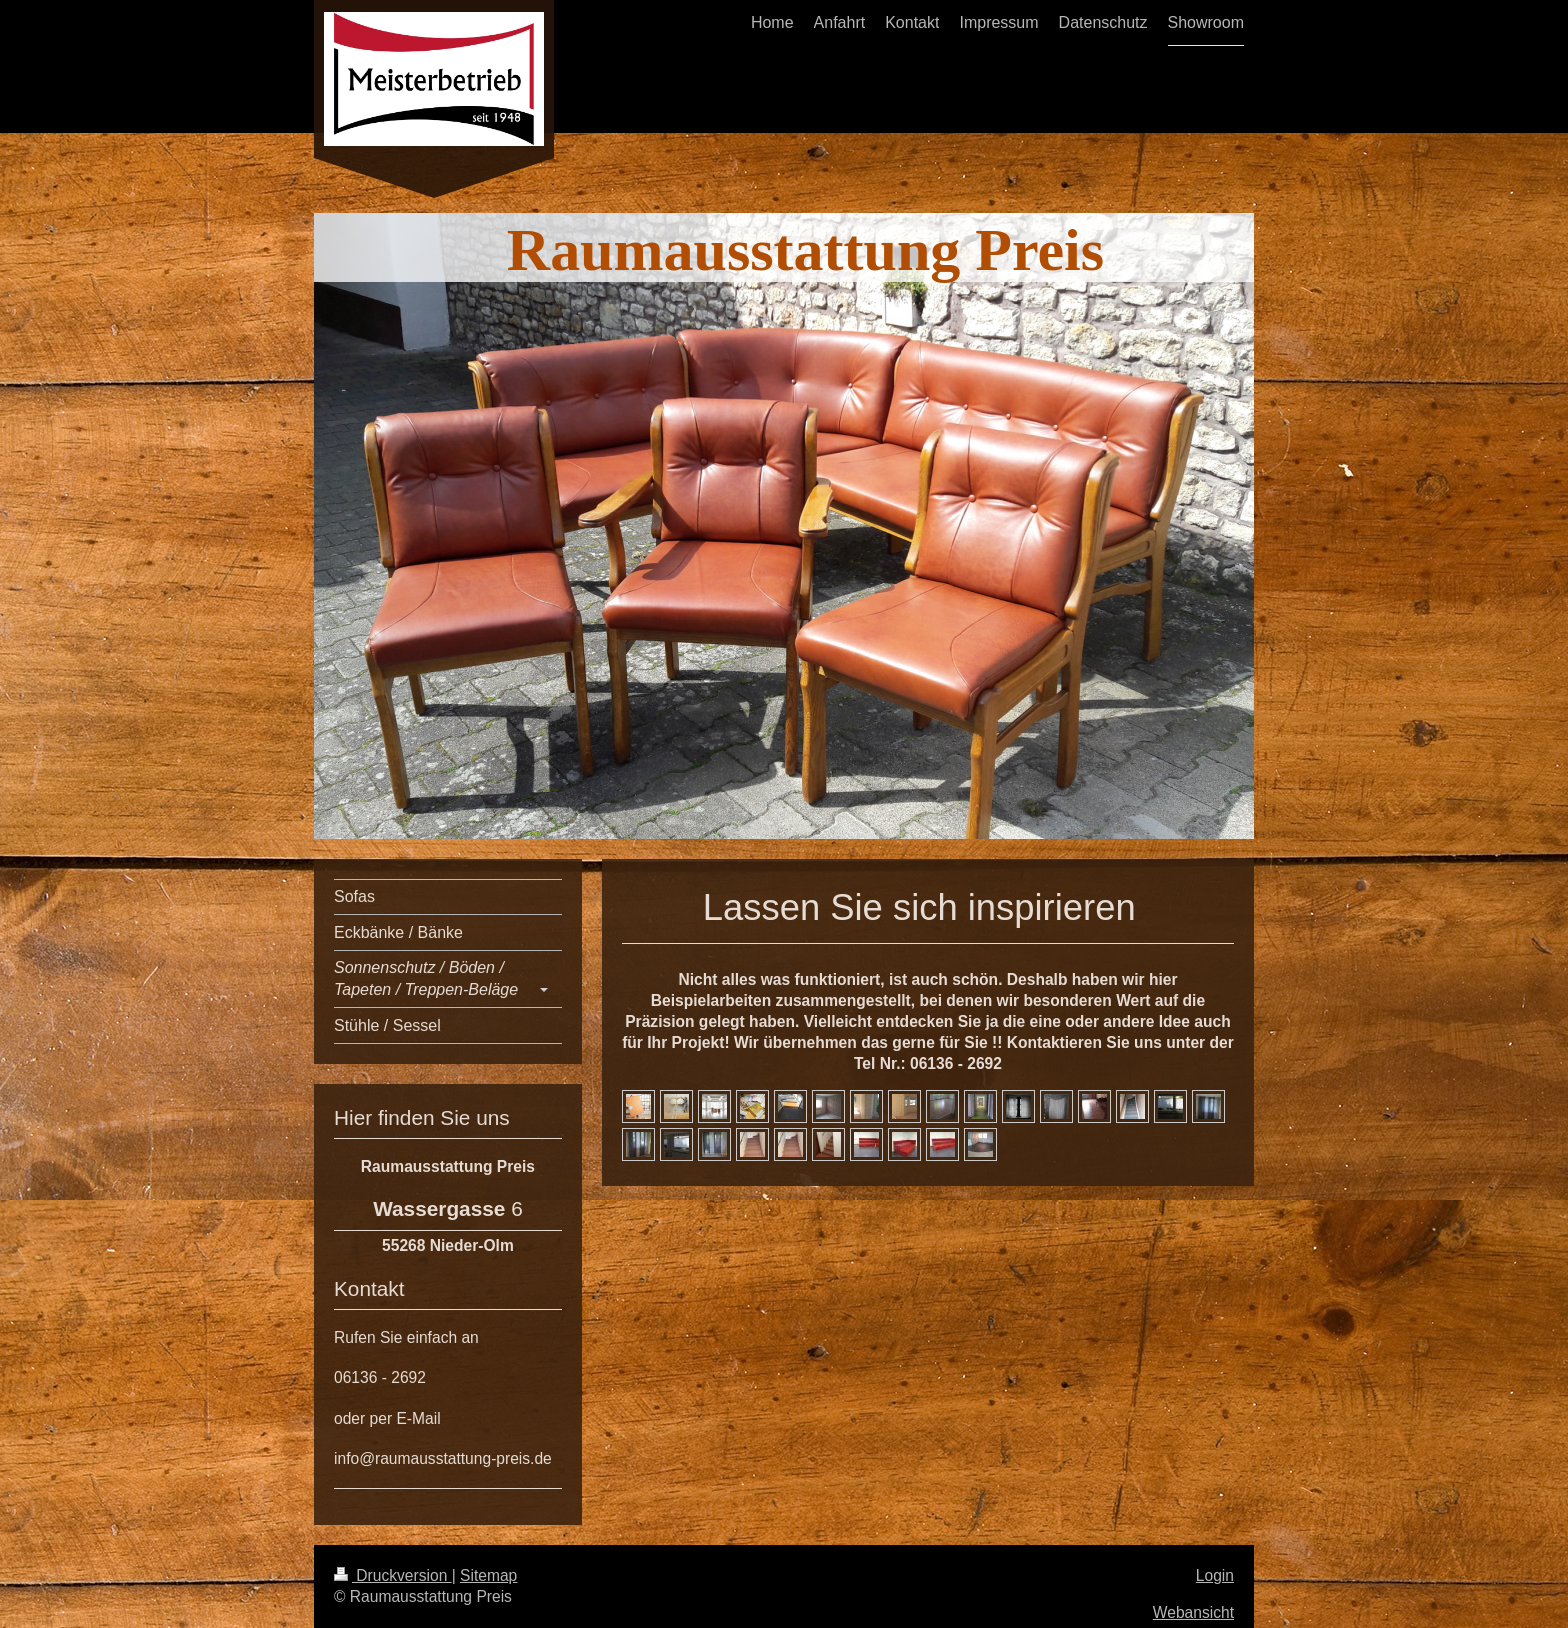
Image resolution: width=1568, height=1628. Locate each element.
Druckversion (393, 1575)
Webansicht (1193, 1612)
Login (1215, 1575)
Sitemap (488, 1575)
